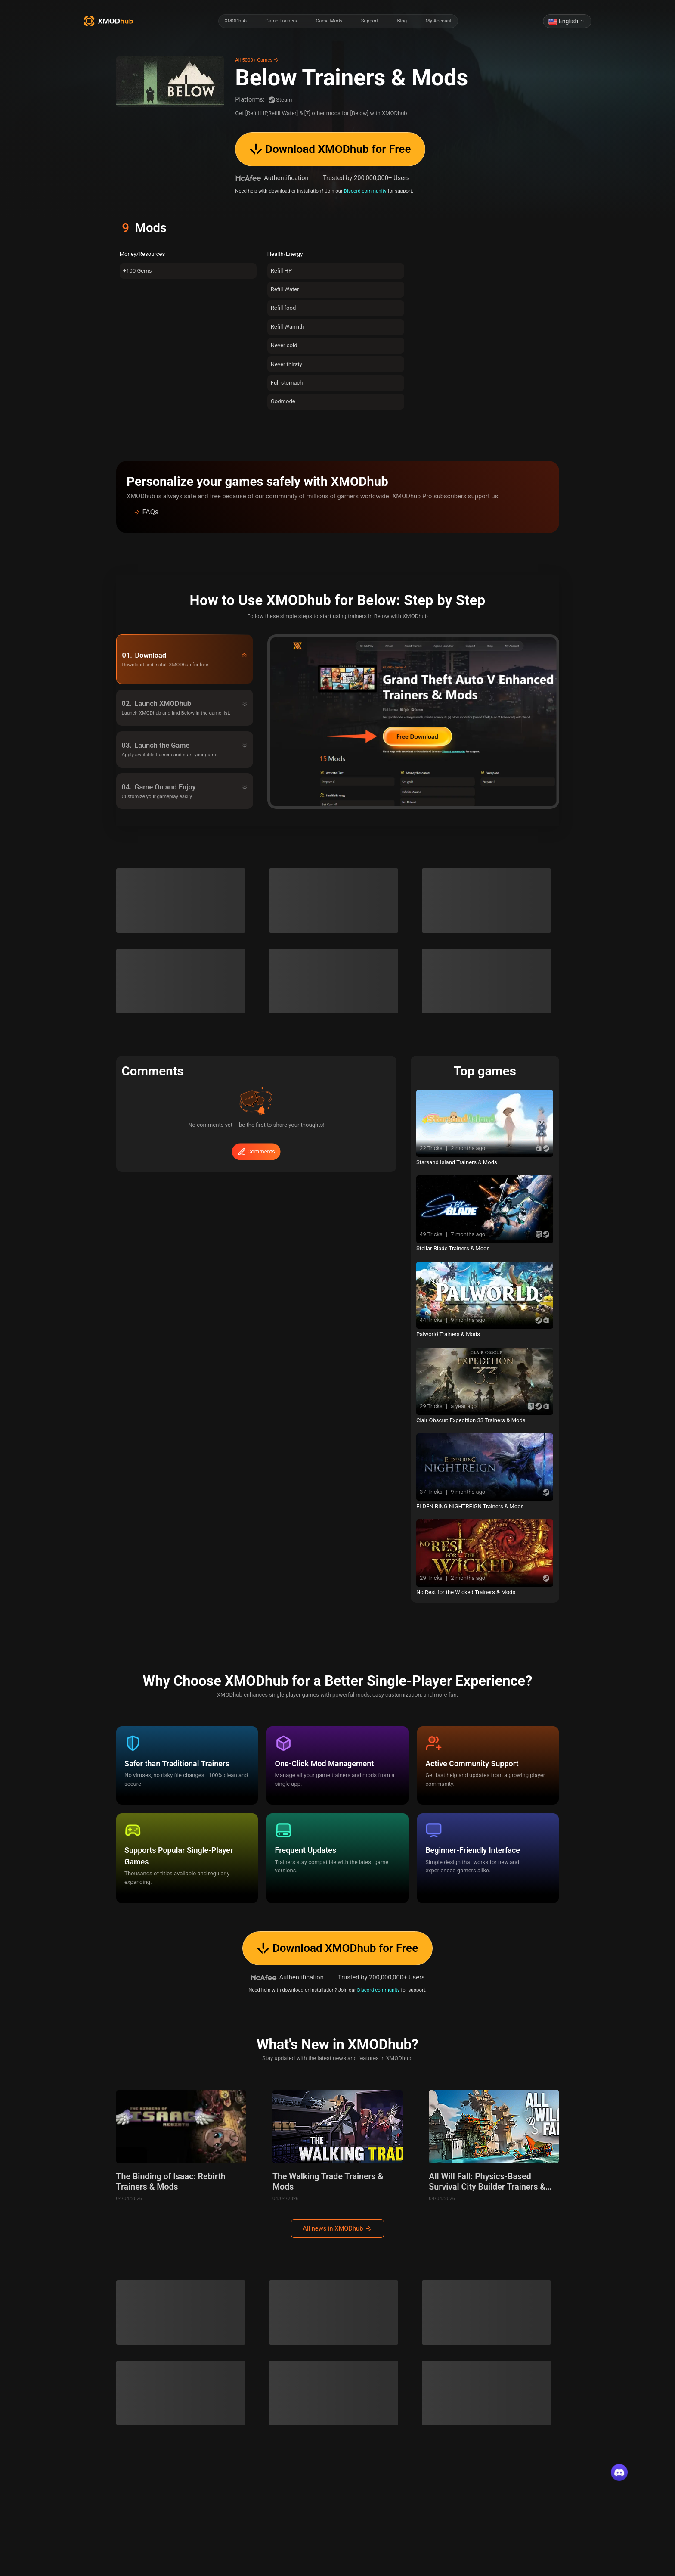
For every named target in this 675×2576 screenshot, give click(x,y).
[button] (337, 512)
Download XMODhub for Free (330, 149)
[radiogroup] (338, 21)
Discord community (365, 191)
